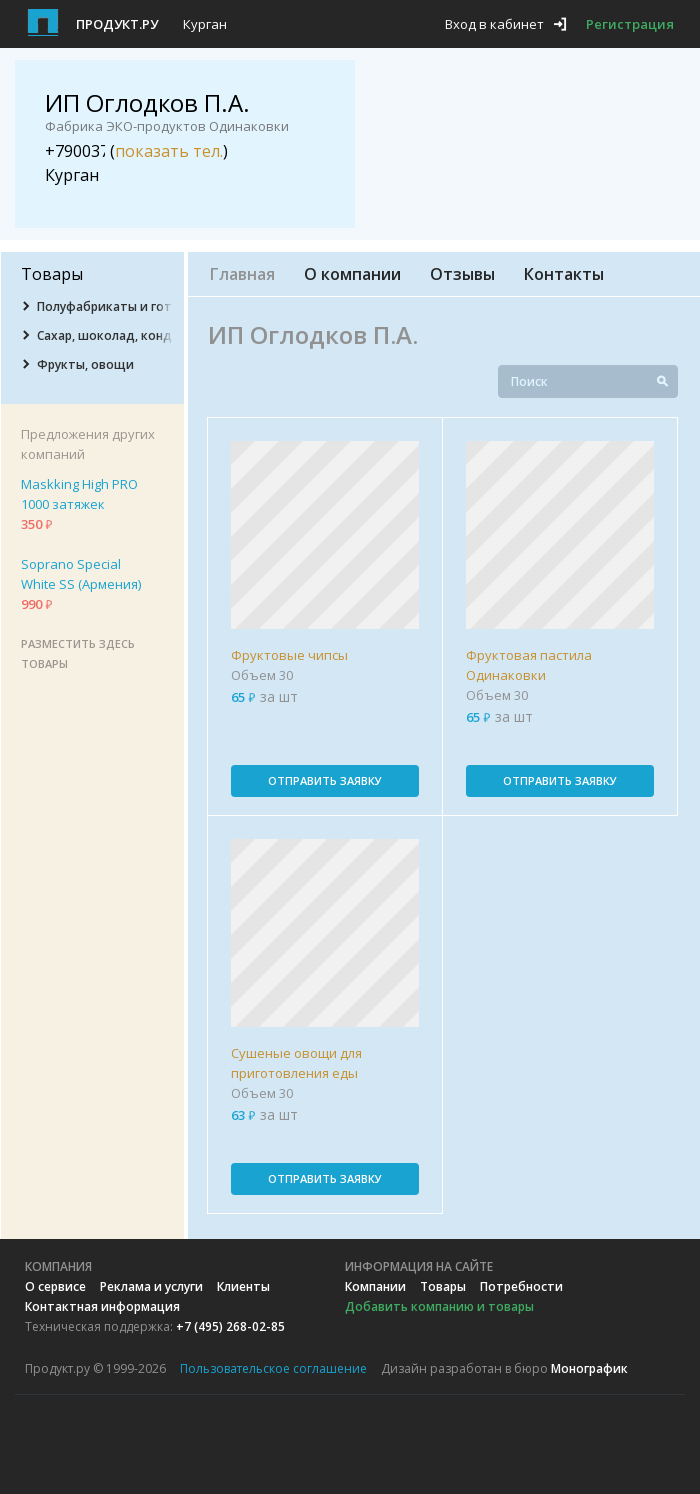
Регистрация (630, 24)
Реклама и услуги (151, 1286)
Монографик (589, 1368)
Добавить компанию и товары (439, 1306)
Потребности (521, 1286)
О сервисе (55, 1286)
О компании (352, 274)
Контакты (564, 274)
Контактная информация (102, 1306)
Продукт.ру (117, 24)
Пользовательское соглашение (273, 1368)
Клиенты (243, 1286)
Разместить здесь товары (78, 653)
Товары (443, 1286)
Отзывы (462, 274)
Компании (375, 1286)
